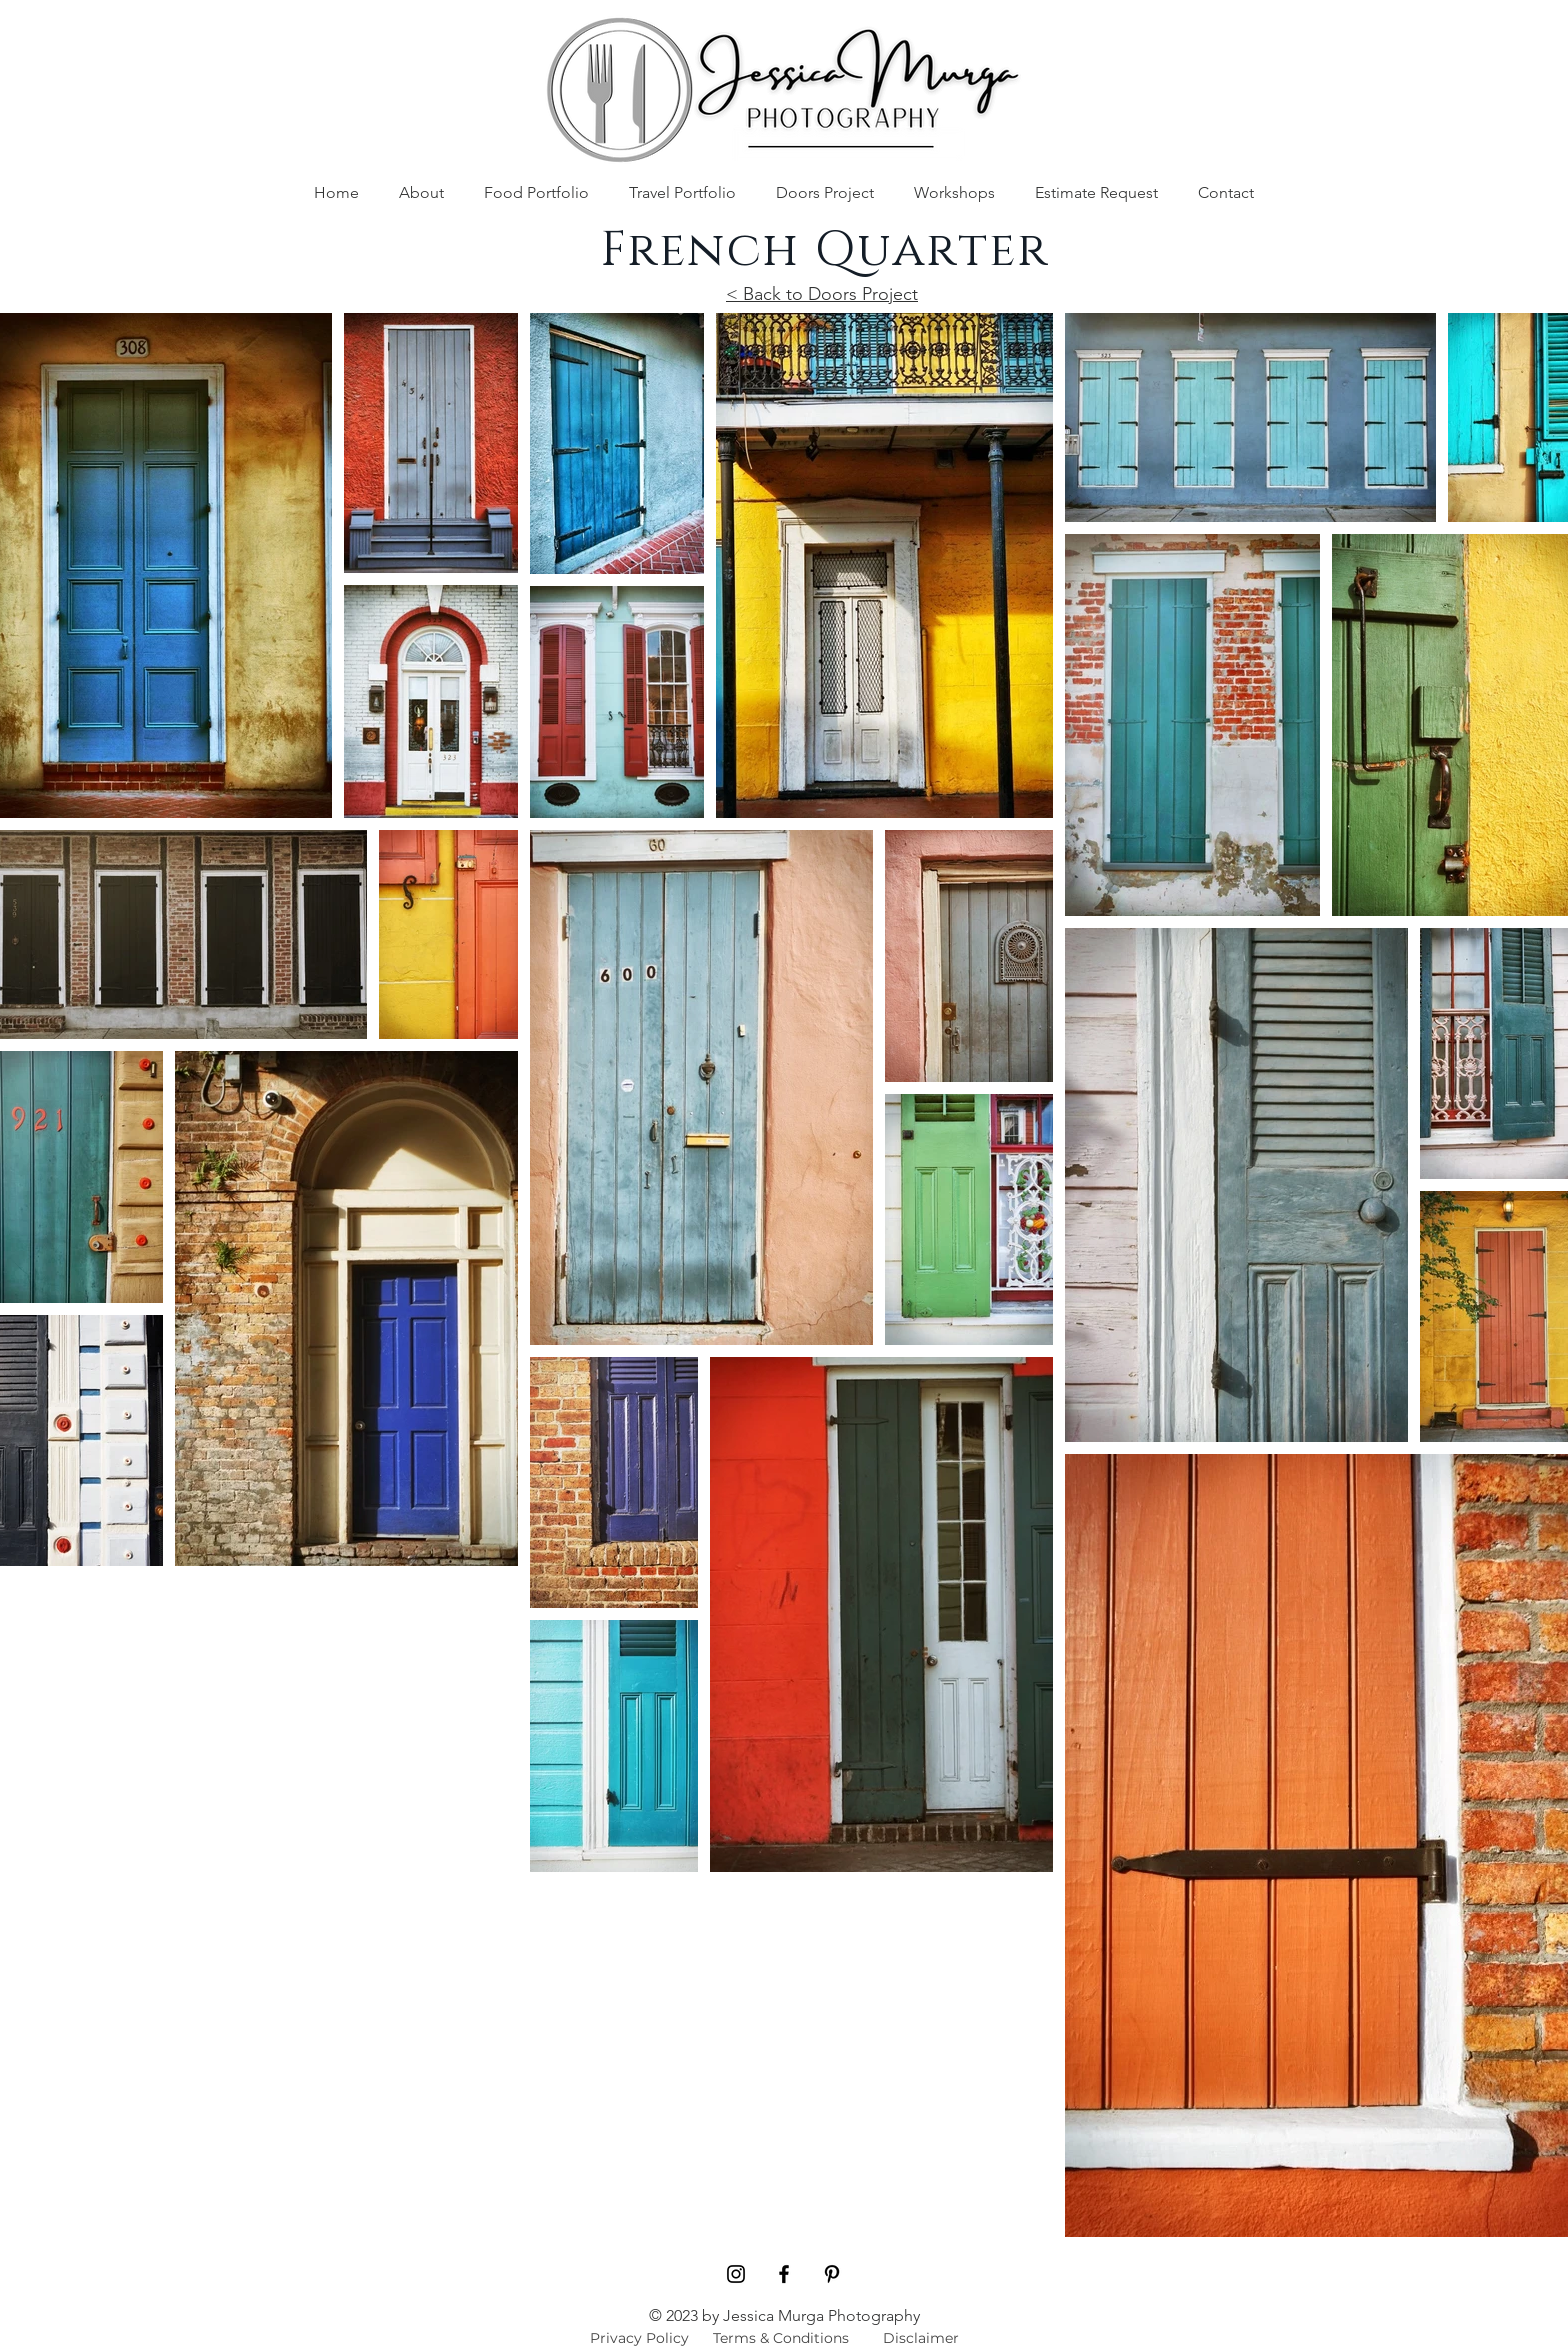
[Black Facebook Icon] (784, 2274)
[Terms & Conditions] (781, 2338)
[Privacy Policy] (639, 2338)
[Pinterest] (832, 2274)
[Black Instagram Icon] (736, 2274)
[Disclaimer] (920, 2338)
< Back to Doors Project (822, 294)
